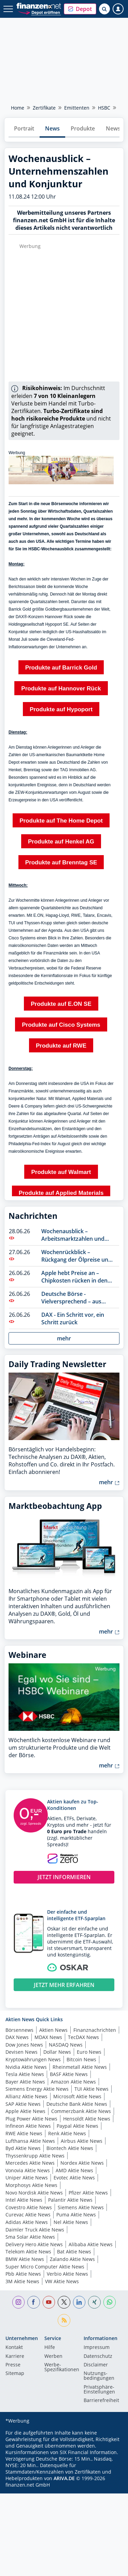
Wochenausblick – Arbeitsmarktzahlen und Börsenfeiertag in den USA (75, 1234)
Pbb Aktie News (23, 2274)
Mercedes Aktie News (30, 2163)
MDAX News (48, 2037)
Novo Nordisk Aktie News (34, 2192)
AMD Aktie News (74, 2170)
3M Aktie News (22, 2281)
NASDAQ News (66, 2044)
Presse (12, 2365)
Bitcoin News (81, 2059)
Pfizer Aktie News (88, 2192)
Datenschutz (98, 2356)
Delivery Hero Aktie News (34, 2244)
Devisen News (21, 2052)
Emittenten (76, 107)
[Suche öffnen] (104, 8)
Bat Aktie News (74, 2251)
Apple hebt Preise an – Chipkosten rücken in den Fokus (74, 1276)
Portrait (24, 128)
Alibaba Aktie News (91, 2244)
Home (17, 107)
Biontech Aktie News (69, 2148)
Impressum (97, 2347)
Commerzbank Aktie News (81, 2111)
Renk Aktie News (67, 2133)
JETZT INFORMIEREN (64, 1877)
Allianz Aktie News (26, 2096)
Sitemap (14, 2373)
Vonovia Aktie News (27, 2170)
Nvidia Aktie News (26, 2067)
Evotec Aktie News (74, 2177)
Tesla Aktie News (24, 2074)
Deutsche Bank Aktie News (76, 2104)
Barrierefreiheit (101, 2400)
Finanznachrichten (94, 2030)
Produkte (83, 128)
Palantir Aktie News (70, 2200)
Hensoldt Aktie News (86, 2118)
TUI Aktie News (91, 2089)
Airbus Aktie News (81, 2141)
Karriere (14, 2356)
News (52, 128)
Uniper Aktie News (26, 2177)
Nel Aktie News (71, 2222)
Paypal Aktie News (77, 2126)
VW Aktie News (62, 2281)
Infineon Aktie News (28, 2126)
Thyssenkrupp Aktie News (35, 2155)
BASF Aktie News (69, 2074)
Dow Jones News (24, 2044)
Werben (53, 2356)
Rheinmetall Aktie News (80, 2067)
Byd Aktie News (23, 2148)
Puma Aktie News (76, 2214)
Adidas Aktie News (26, 2222)
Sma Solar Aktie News (30, 2237)
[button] (80, 8)
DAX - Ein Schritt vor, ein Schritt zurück (72, 1318)
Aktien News (53, 2030)
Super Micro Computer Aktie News (44, 2266)
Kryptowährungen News (33, 2059)
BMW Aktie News (24, 2259)
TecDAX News (83, 2037)
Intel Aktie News (23, 2200)
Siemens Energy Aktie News (37, 2089)
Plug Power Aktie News (31, 2118)
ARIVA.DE (64, 2478)
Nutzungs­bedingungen (99, 2376)
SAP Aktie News (23, 2104)
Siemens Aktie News (81, 2207)
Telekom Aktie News (28, 2251)
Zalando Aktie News (72, 2259)
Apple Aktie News (25, 2111)
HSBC (104, 107)
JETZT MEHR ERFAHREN (64, 1985)
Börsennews (19, 2030)
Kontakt (14, 2347)
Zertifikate (44, 107)
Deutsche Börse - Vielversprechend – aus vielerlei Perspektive (71, 1297)
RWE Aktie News (23, 2133)
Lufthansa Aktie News (30, 2141)
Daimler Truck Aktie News (34, 2229)
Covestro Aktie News (28, 2207)
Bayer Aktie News (25, 2081)
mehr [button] (64, 1338)
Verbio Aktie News (67, 2274)
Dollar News (57, 2052)
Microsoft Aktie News (77, 2096)
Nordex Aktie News (82, 2163)
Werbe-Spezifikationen (61, 2367)
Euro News (89, 2052)
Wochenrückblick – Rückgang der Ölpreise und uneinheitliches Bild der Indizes (76, 1255)
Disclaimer (96, 2365)
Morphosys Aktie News (31, 2185)
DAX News (17, 2037)
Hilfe (49, 2347)
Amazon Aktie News (73, 2081)
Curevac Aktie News (28, 2214)
